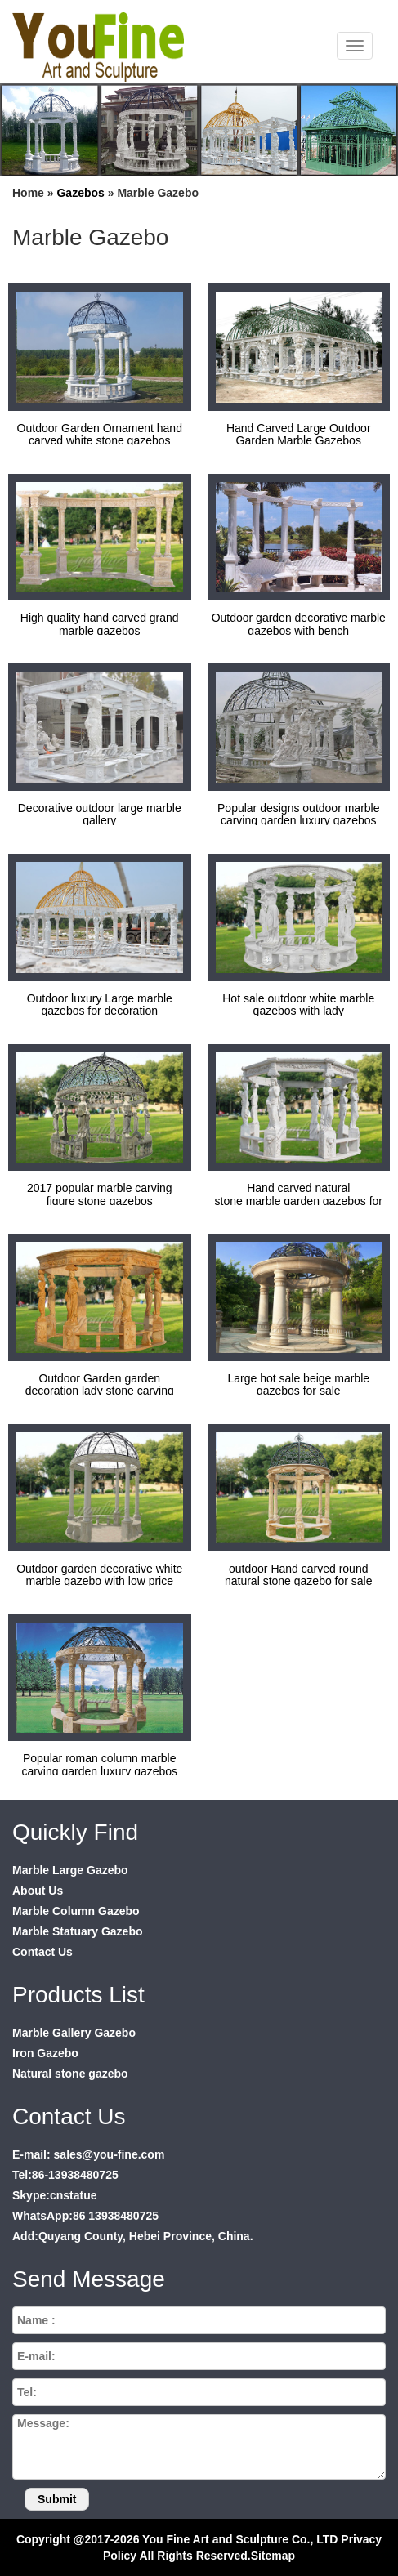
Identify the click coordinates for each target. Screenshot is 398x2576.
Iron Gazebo (45, 2053)
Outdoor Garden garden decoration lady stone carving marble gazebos (99, 1391)
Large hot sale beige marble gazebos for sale (298, 1384)
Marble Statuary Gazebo (77, 1931)
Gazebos (80, 192)
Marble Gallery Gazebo (74, 2032)
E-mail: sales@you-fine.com (88, 2154)
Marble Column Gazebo (76, 1910)
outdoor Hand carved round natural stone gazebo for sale (299, 1574)
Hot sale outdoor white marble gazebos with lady (298, 1004)
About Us (37, 1890)
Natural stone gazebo (70, 2073)
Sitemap (273, 2555)
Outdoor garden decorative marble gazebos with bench (299, 623)
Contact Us (42, 1951)
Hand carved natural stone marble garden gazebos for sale (298, 1200)
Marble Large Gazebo (70, 1870)
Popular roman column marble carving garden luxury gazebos (99, 1764)
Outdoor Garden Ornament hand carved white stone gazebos (99, 434)
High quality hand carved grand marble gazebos (99, 623)
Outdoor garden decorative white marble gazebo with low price (99, 1574)
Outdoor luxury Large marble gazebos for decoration (99, 1004)
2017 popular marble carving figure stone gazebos (99, 1194)
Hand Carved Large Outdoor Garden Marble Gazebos (298, 434)
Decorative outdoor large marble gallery (99, 814)
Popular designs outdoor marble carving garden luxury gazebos (298, 814)
